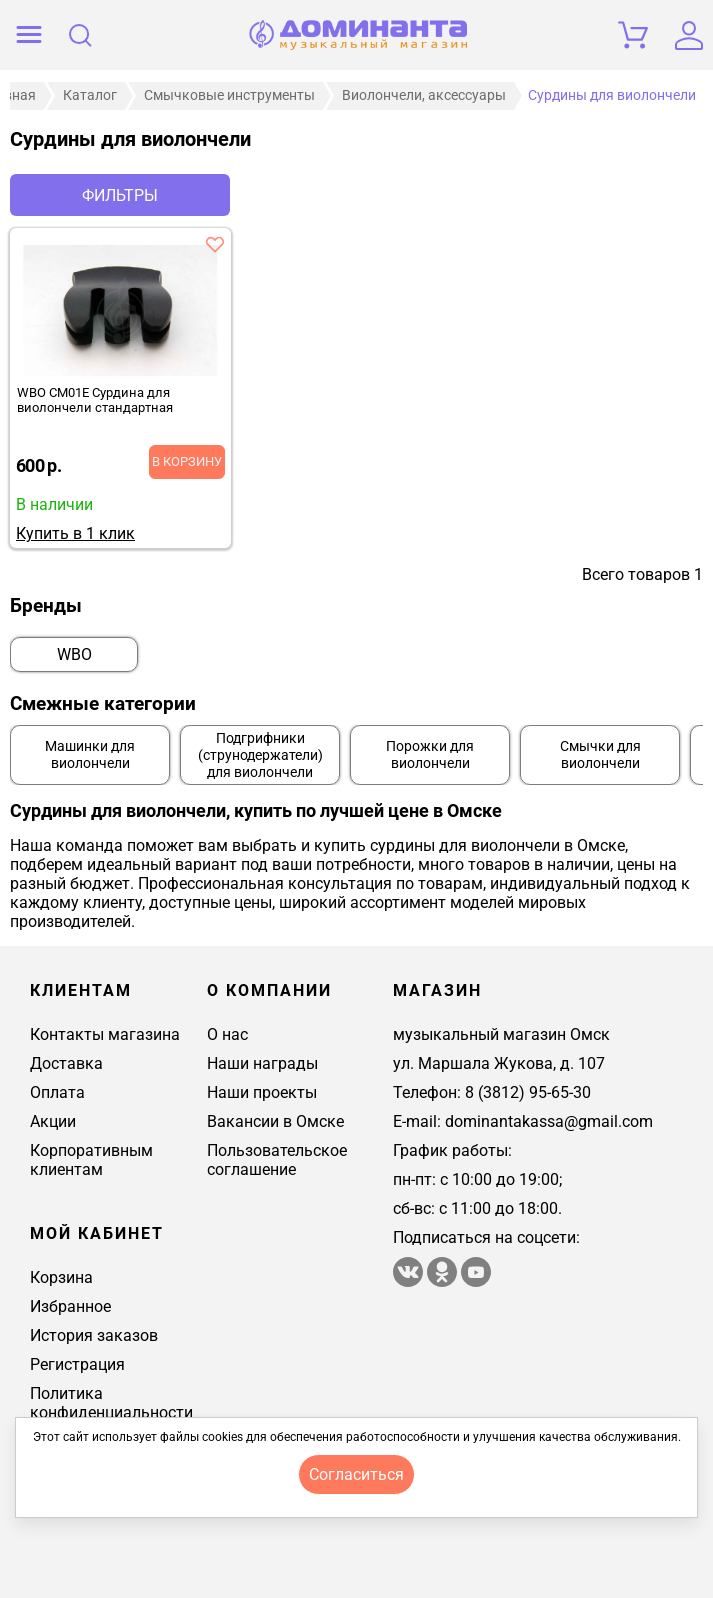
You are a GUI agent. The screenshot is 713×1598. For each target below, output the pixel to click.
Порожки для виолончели (430, 755)
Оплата (57, 1092)
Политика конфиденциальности (111, 1403)
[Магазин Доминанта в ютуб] (476, 1281)
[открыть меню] (29, 35)
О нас (227, 1034)
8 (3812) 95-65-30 (528, 1092)
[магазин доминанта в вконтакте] (410, 1281)
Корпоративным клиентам (91, 1160)
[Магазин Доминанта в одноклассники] (444, 1281)
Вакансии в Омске (275, 1121)
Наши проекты (262, 1092)
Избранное (70, 1306)
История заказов (94, 1335)
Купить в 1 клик (75, 533)
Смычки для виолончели (600, 755)
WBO (74, 654)
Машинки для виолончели (90, 755)
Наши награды (262, 1063)
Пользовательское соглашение (277, 1160)
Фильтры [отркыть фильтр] (120, 195)
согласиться (356, 1474)
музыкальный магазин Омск (501, 1034)
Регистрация (77, 1364)
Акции (53, 1121)
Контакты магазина (105, 1034)
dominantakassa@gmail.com (549, 1121)
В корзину (187, 461)
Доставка (66, 1063)
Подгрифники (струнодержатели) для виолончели (260, 755)
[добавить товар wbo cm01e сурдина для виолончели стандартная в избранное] (215, 244)
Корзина (61, 1277)
